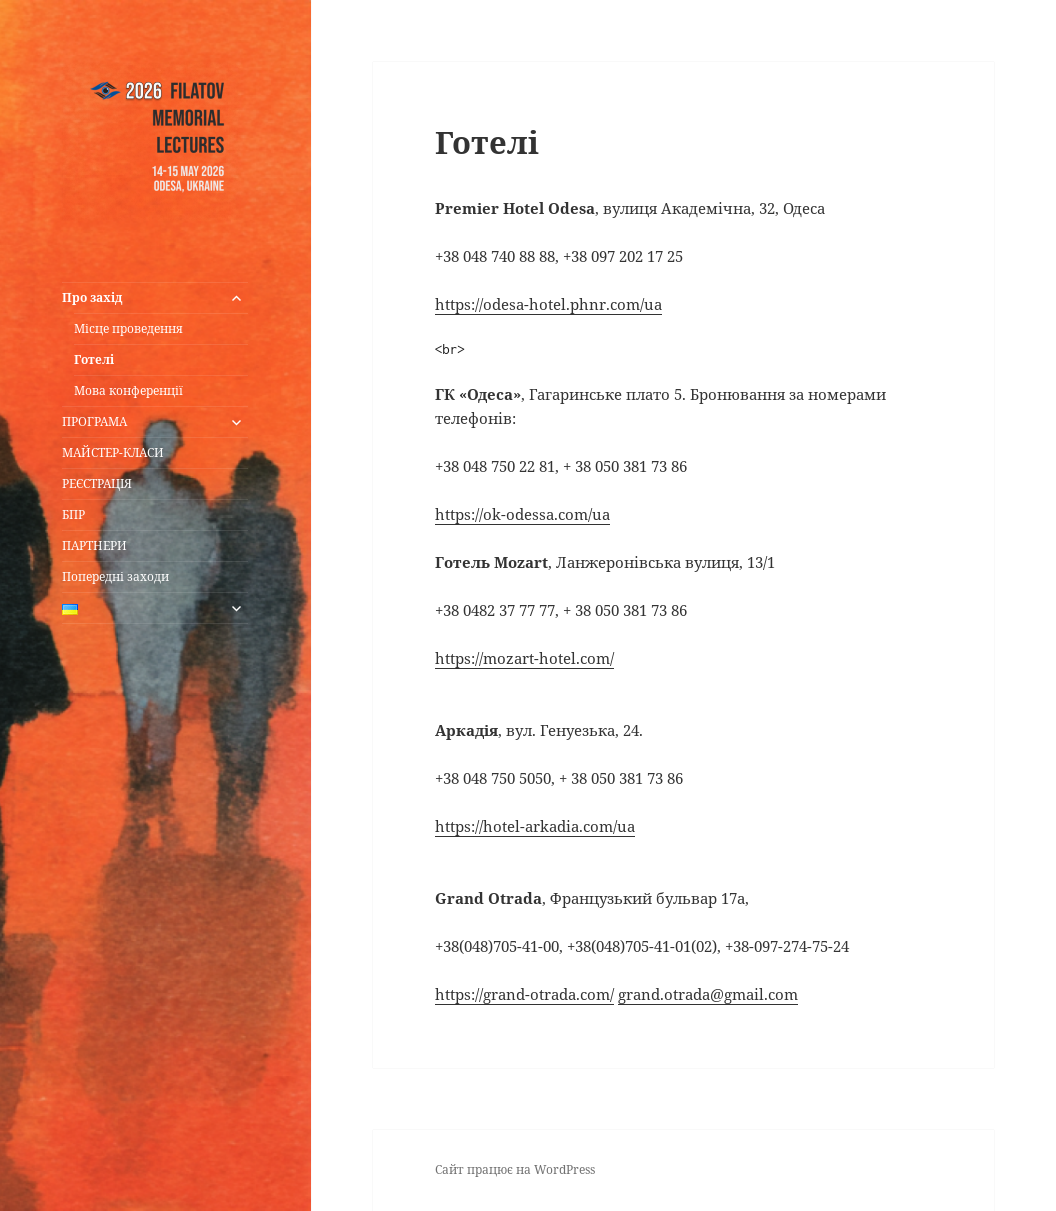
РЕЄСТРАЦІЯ (97, 483)
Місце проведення (128, 328)
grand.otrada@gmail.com (708, 994)
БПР (73, 514)
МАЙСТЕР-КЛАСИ (113, 452)
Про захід (92, 297)
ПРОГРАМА (94, 421)
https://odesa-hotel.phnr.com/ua (548, 304)
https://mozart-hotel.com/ (524, 658)
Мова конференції (128, 390)
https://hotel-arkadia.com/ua (535, 826)
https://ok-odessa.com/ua (522, 514)
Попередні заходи (115, 576)
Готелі (94, 359)
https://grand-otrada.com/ (524, 994)
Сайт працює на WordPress (515, 1169)
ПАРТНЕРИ (94, 545)
